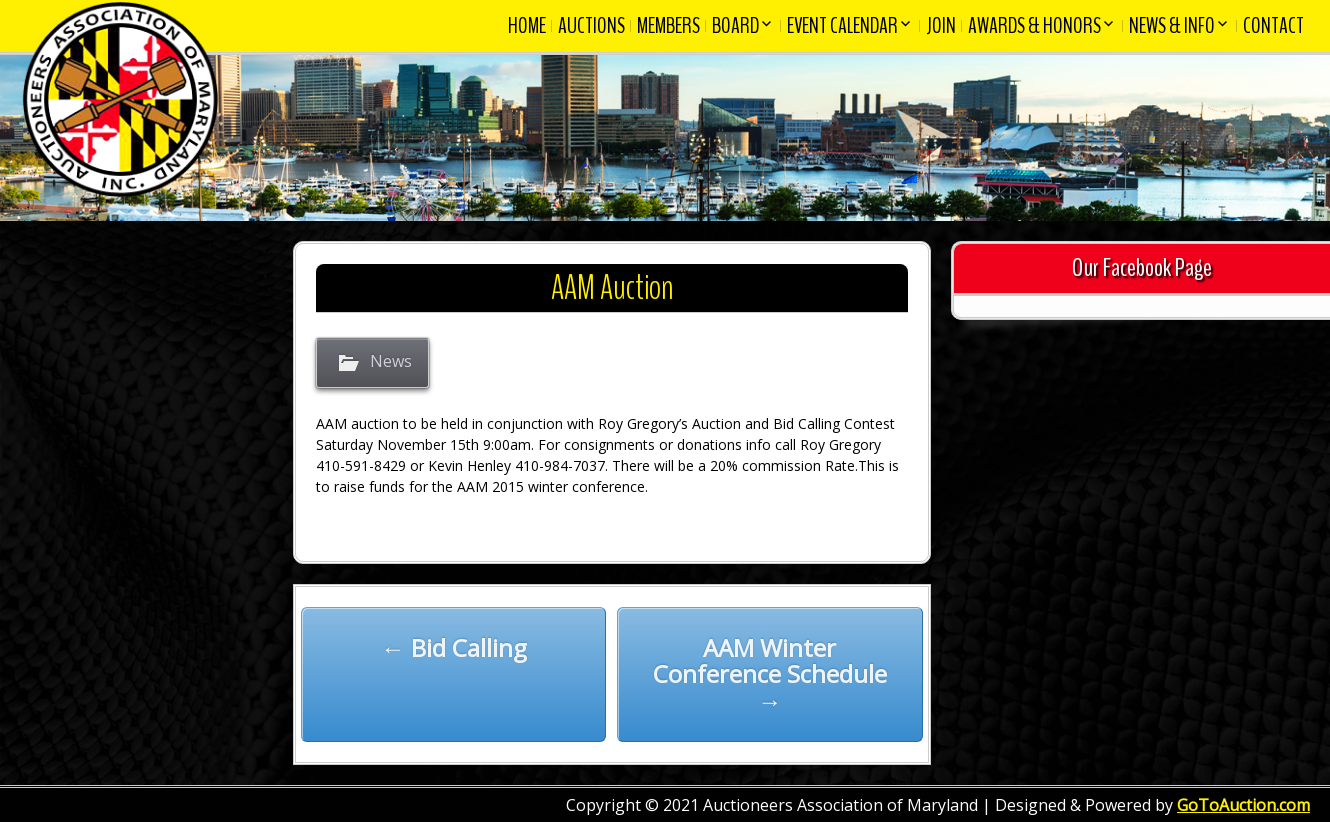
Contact (1273, 26)
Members (668, 26)
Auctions (591, 26)
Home (527, 26)
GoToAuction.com (1243, 805)
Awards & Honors (1034, 26)
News (391, 362)
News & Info (1172, 26)
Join (941, 26)
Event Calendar (842, 26)
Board (735, 26)
